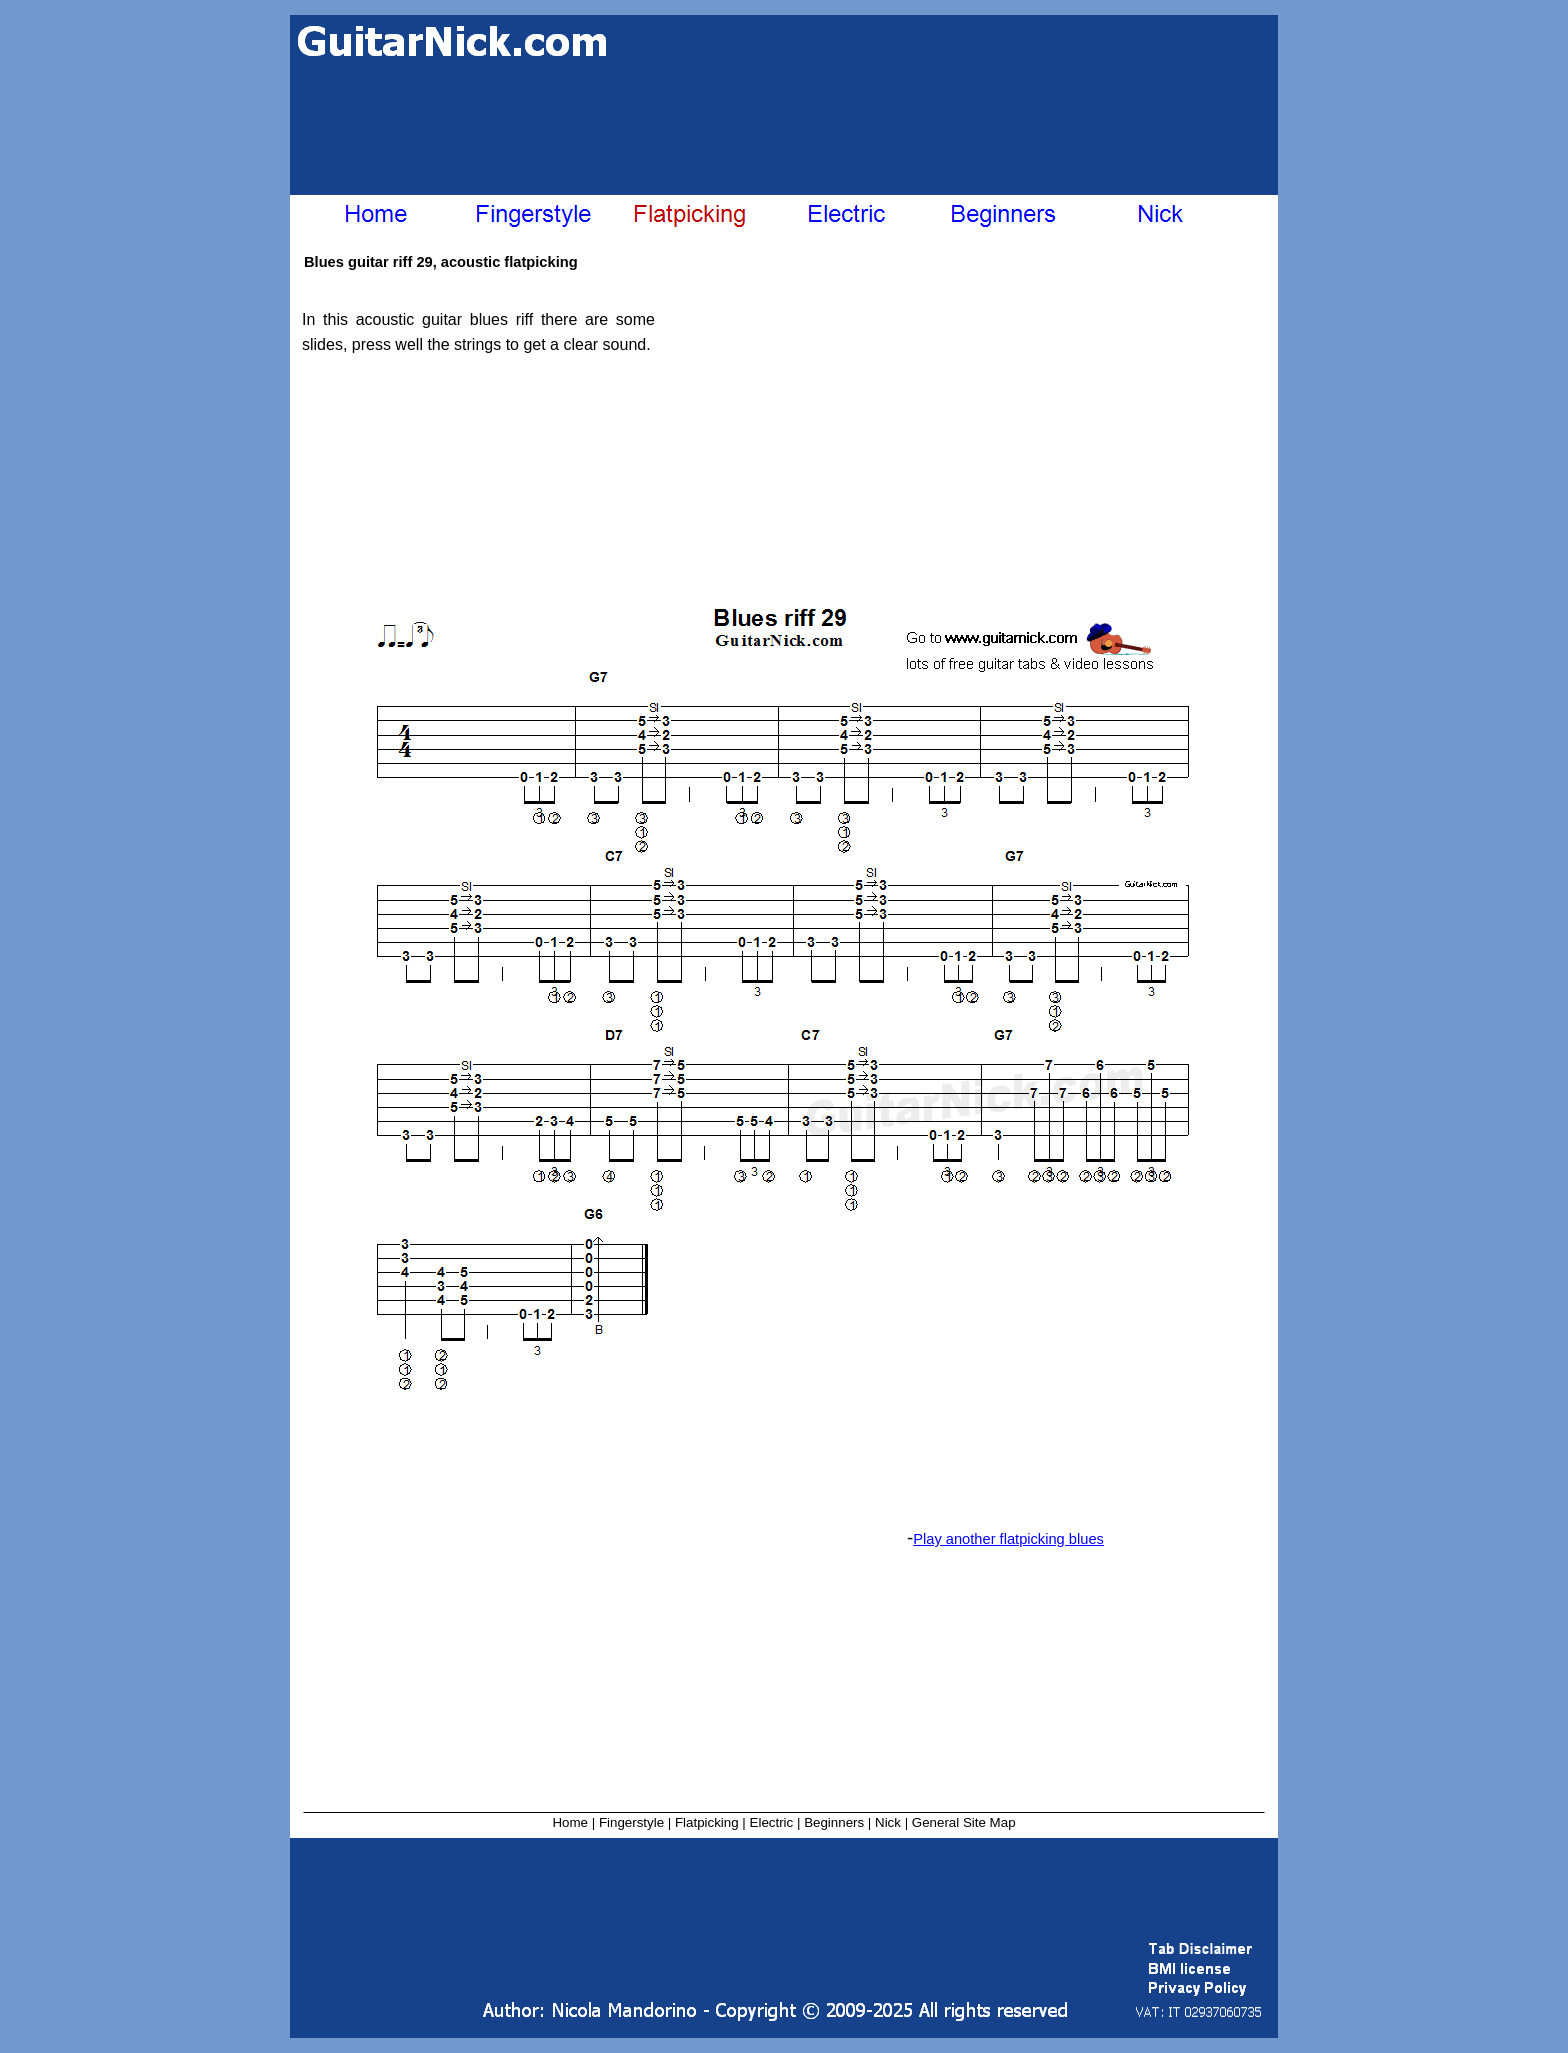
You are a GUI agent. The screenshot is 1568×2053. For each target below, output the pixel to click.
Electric (772, 1822)
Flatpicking (707, 1822)
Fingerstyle (631, 1822)
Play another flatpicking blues (1008, 1539)
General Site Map (964, 1822)
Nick (888, 1822)
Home (570, 1822)
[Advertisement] (793, 128)
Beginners (834, 1822)
